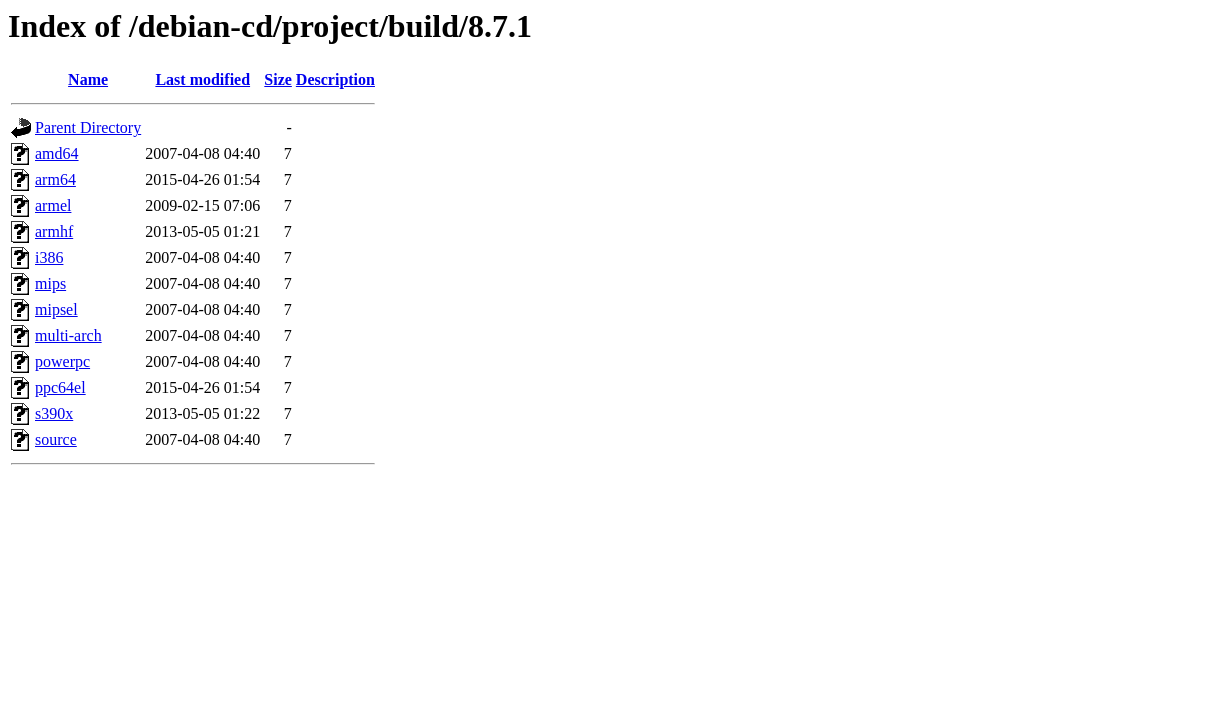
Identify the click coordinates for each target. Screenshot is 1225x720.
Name (88, 79)
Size (278, 79)
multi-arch (68, 335)
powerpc (62, 361)
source (56, 439)
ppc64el (60, 387)
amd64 (57, 153)
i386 (49, 257)
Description (335, 79)
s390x (54, 413)
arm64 (55, 179)
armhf (54, 231)
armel (53, 205)
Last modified (202, 79)
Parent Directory (88, 127)
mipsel (56, 309)
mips (50, 283)
